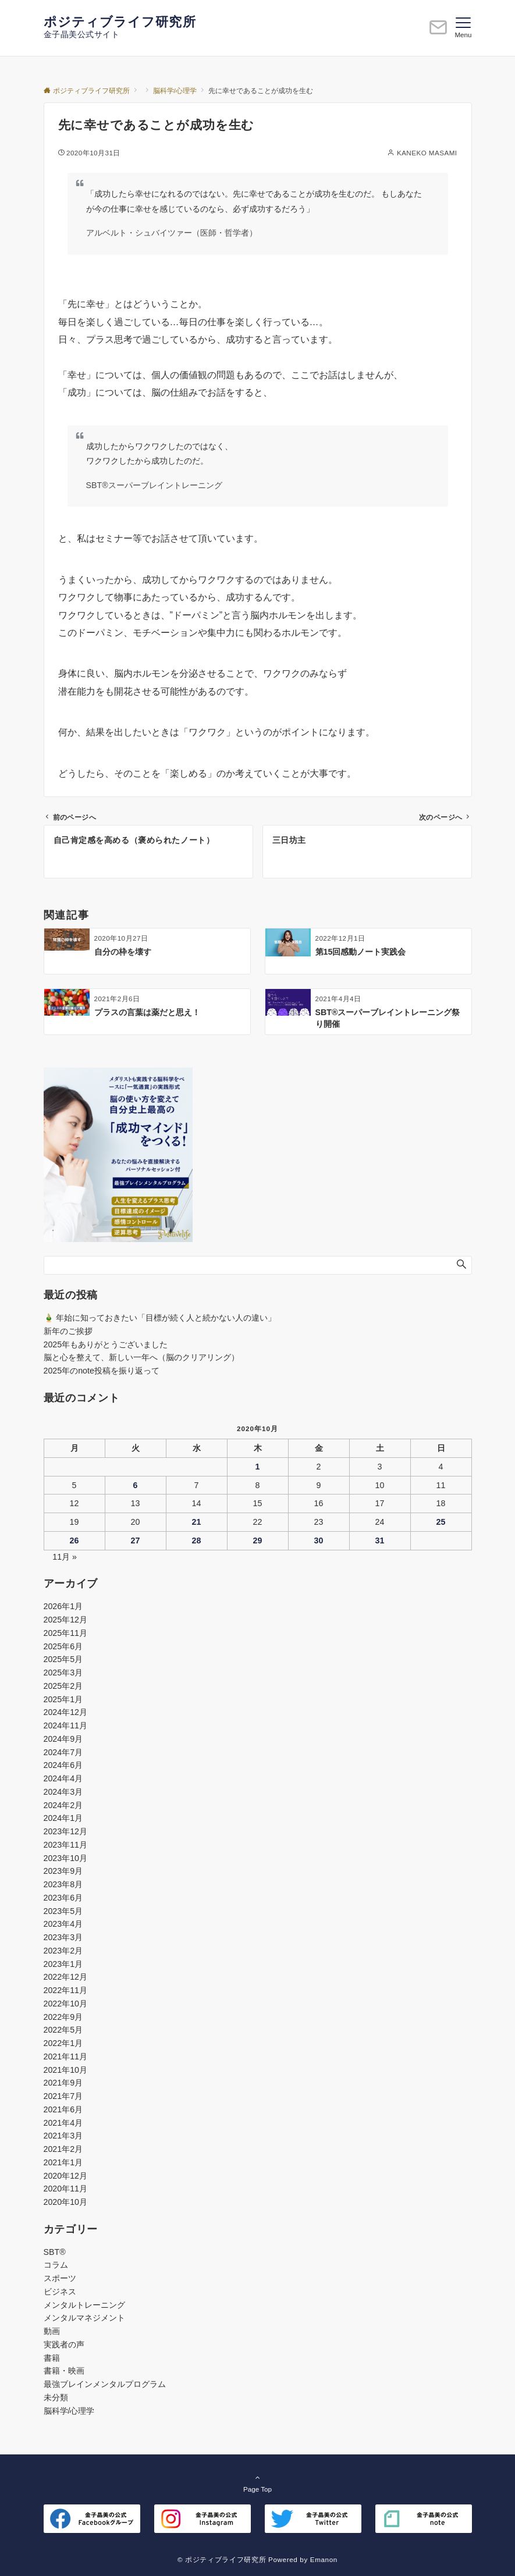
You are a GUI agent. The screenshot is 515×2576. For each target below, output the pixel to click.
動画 (52, 2331)
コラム (56, 2264)
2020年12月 (65, 2175)
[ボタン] (438, 32)
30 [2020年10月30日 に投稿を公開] (319, 1540)
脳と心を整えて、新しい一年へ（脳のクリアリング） (141, 1357)
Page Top (258, 2483)
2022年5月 (63, 2029)
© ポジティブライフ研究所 (221, 2559)
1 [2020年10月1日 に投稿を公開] (257, 1466)
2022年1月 (63, 2043)
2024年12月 (65, 1712)
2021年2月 (63, 2149)
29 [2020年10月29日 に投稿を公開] (257, 1540)
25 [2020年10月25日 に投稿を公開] (441, 1522)
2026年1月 (63, 1606)
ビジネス (60, 2291)
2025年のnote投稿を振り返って (101, 1370)
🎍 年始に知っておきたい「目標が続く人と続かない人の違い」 (160, 1317)
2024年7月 (63, 1752)
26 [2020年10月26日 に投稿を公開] (74, 1540)
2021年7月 (63, 2096)
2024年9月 (63, 1739)
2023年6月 (63, 1897)
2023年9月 (63, 1871)
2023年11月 (65, 1844)
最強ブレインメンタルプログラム (105, 2384)
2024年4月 (63, 1778)
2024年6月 (63, 1765)
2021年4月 (63, 2122)
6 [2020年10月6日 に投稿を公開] (135, 1485)
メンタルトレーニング (84, 2305)
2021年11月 (65, 2056)
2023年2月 (63, 1950)
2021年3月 (63, 2135)
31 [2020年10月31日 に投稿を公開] (380, 1540)
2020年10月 (65, 2202)
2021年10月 (65, 2070)
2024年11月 (65, 1725)
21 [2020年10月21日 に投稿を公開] (196, 1522)
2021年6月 (63, 2109)
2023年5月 (63, 1911)
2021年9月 (63, 2082)
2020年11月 (65, 2188)
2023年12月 (65, 1831)
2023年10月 (65, 1858)
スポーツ (60, 2278)
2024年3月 (63, 1791)
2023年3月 (63, 1937)
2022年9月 (63, 2017)
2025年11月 (65, 1633)
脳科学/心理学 (69, 2410)
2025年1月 (63, 1699)
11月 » (64, 1556)
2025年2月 (63, 1686)
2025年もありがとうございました (106, 1344)
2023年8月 (63, 1884)
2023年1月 (63, 1964)
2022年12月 (65, 1976)
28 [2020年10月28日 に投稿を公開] (196, 1540)
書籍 (52, 2357)
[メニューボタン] (462, 27)
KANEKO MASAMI (427, 152)
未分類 (56, 2397)
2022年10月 (65, 2003)
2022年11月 (65, 1990)
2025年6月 (63, 1646)
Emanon (324, 2559)
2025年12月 (65, 1619)
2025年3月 (63, 1672)
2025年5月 (63, 1659)
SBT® (55, 2252)
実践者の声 (64, 2344)
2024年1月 (63, 1818)
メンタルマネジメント (84, 2317)
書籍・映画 (64, 2370)
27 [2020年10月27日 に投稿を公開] (135, 1540)
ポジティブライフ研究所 (120, 22)
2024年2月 (63, 1805)
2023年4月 (63, 1924)
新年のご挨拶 (68, 1331)
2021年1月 (63, 2162)
